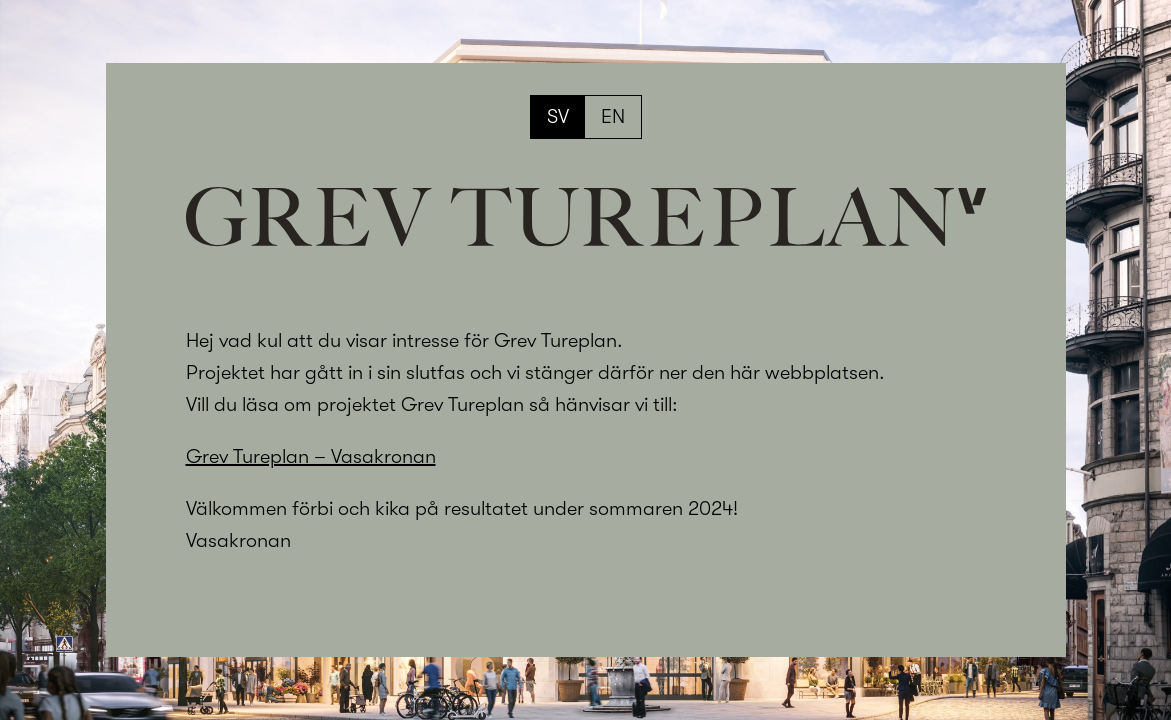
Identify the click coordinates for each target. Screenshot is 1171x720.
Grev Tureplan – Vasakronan (311, 456)
